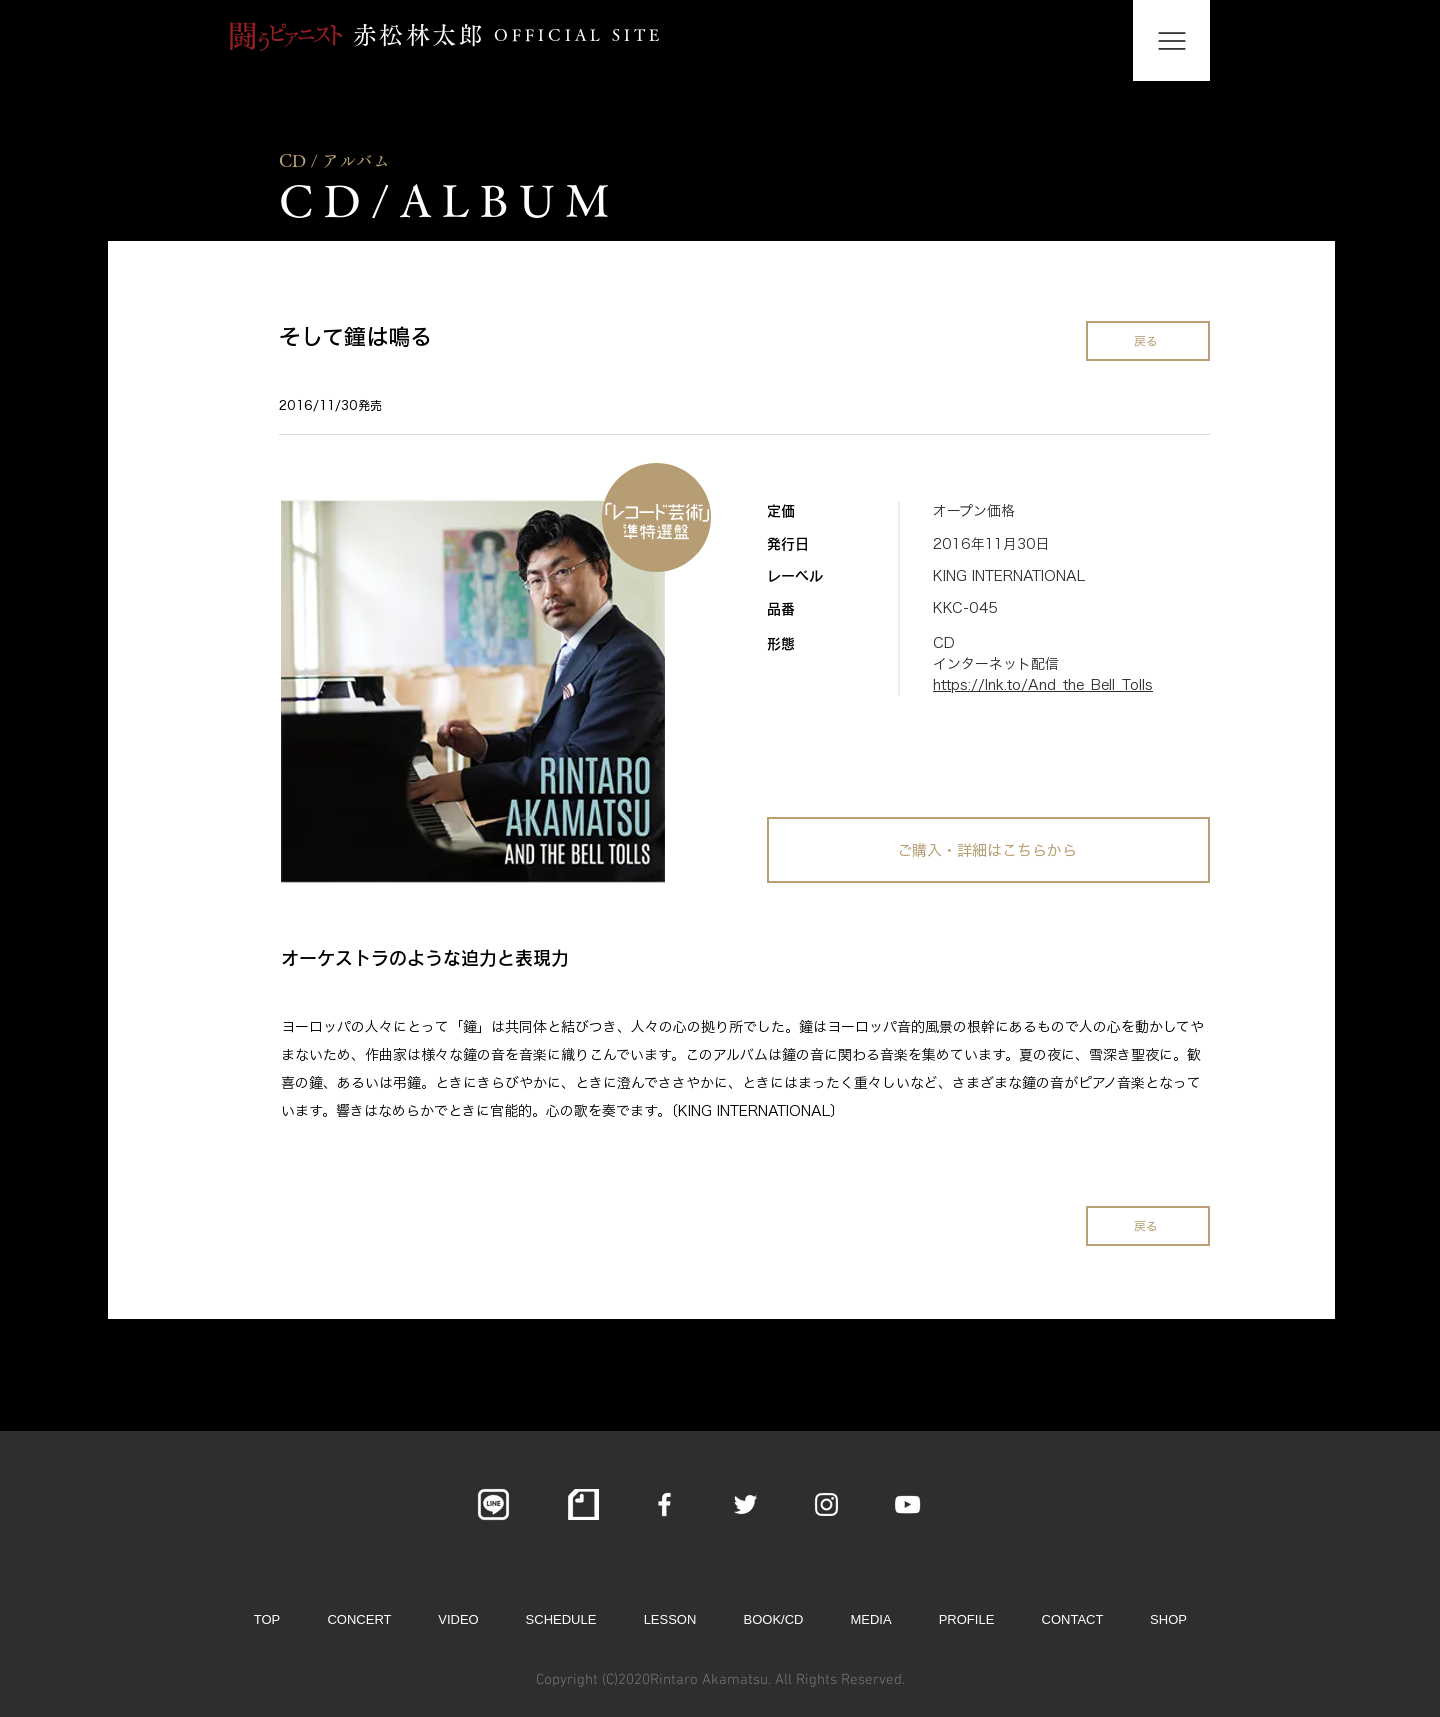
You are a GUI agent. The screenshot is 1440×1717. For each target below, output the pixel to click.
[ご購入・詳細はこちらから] (988, 850)
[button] (1171, 40)
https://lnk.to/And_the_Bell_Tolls (1043, 685)
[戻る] (1148, 341)
